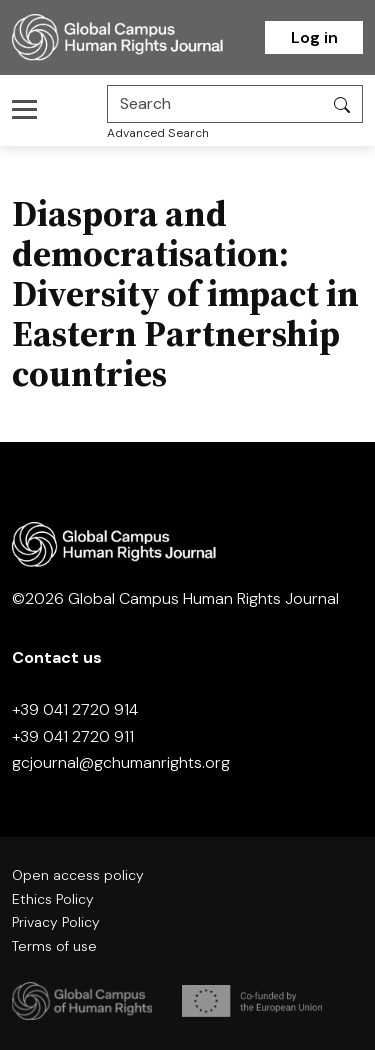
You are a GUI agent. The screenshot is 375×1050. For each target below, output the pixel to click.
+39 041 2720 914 (75, 709)
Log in (314, 37)
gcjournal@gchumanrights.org (121, 762)
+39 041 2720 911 (73, 736)
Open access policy (78, 875)
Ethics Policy (53, 899)
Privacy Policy (56, 922)
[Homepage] (138, 37)
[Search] (215, 104)
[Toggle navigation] (30, 109)
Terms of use (54, 946)
